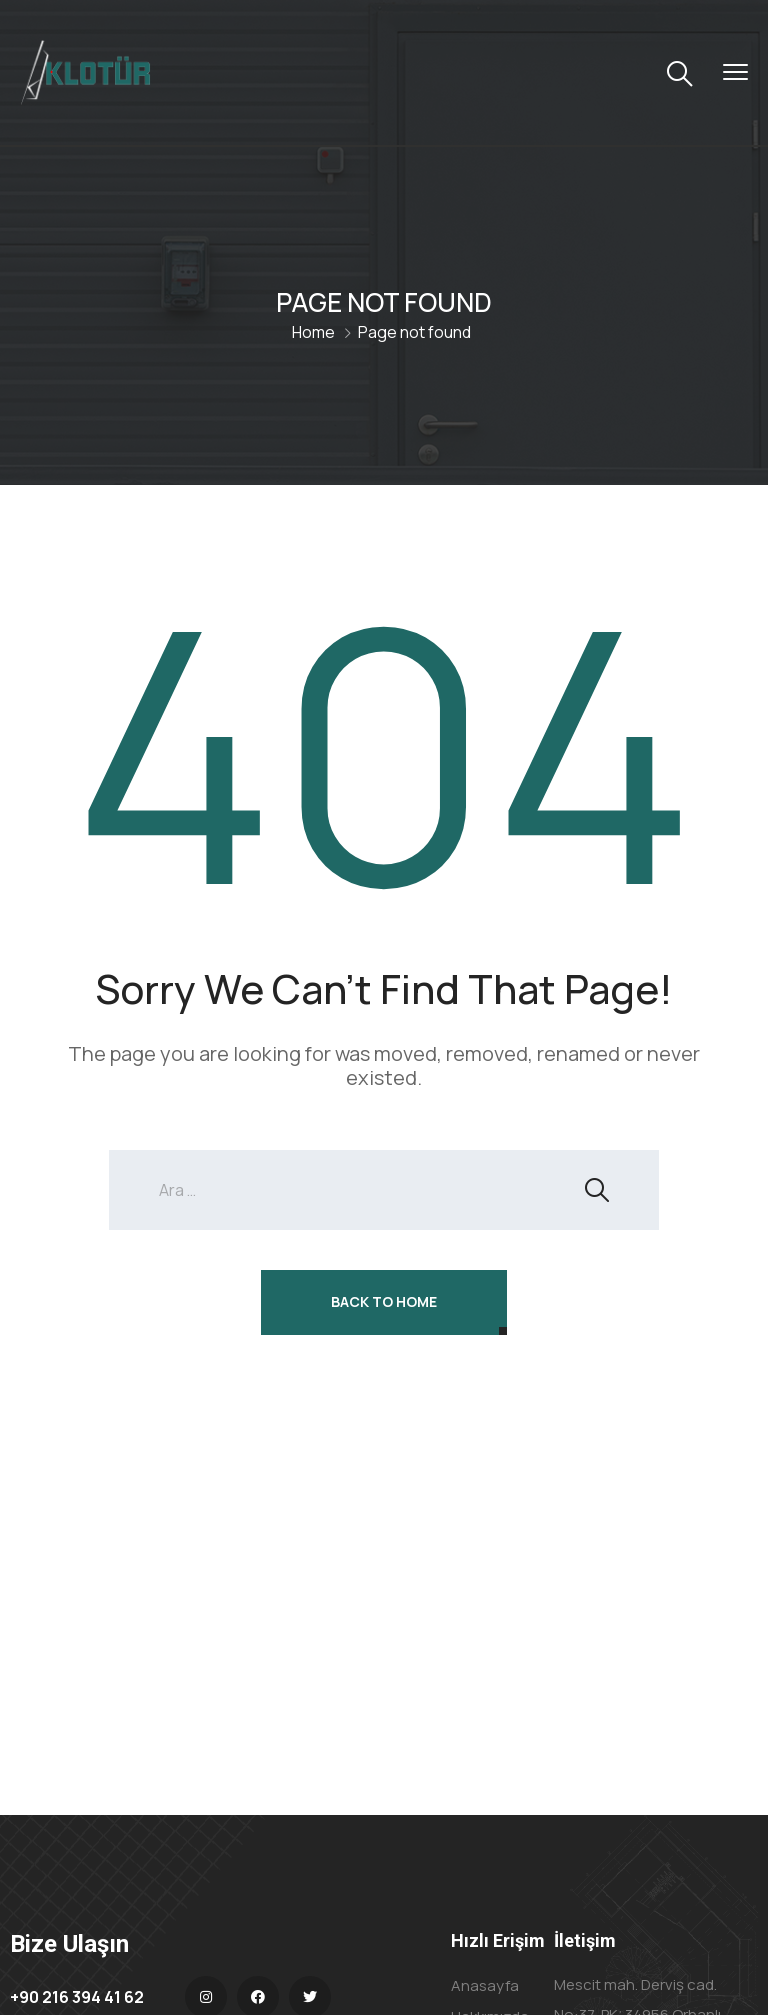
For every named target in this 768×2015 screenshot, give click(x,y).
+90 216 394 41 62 (77, 1997)
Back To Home (384, 1301)
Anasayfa (485, 1985)
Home (313, 332)
